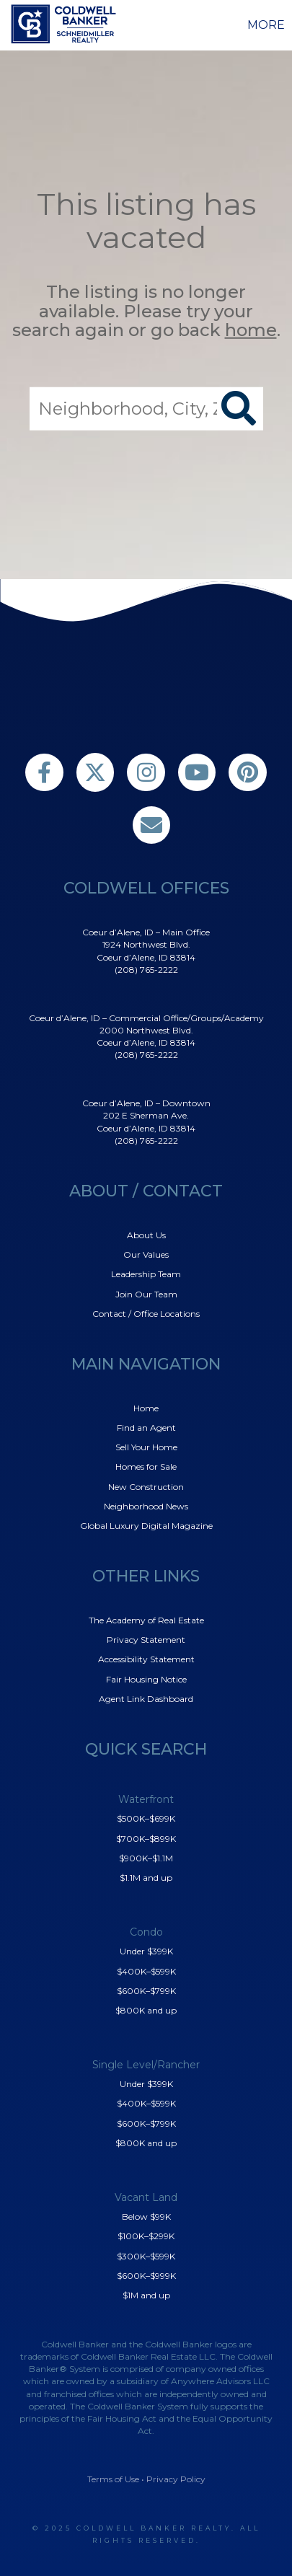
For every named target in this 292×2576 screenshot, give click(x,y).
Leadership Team (146, 1274)
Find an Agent (146, 1427)
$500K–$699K (146, 1818)
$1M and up (146, 2295)
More (266, 25)
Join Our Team (146, 1294)
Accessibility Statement (146, 1659)
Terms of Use (113, 2479)
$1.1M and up (146, 1877)
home (251, 329)
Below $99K (146, 2216)
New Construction (146, 1486)
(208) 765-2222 (146, 969)
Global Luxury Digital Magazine (146, 1525)
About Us (146, 1235)
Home (146, 1408)
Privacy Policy (175, 2479)
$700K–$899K (146, 1838)
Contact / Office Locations (146, 1313)
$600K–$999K (146, 2275)
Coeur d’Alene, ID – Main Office (146, 932)
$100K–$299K (146, 2236)
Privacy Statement (146, 1639)
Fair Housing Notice (146, 1679)
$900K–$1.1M (146, 1858)
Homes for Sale (146, 1466)
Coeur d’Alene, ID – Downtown (146, 1103)
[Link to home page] (65, 24)
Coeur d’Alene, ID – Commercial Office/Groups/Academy (146, 1018)
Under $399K (146, 1951)
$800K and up (146, 2010)
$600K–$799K (146, 1990)
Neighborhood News (146, 1506)
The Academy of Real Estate (146, 1620)
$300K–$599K (146, 2256)
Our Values (146, 1254)
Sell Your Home (146, 1447)
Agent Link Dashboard (146, 1698)
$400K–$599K (146, 1971)
